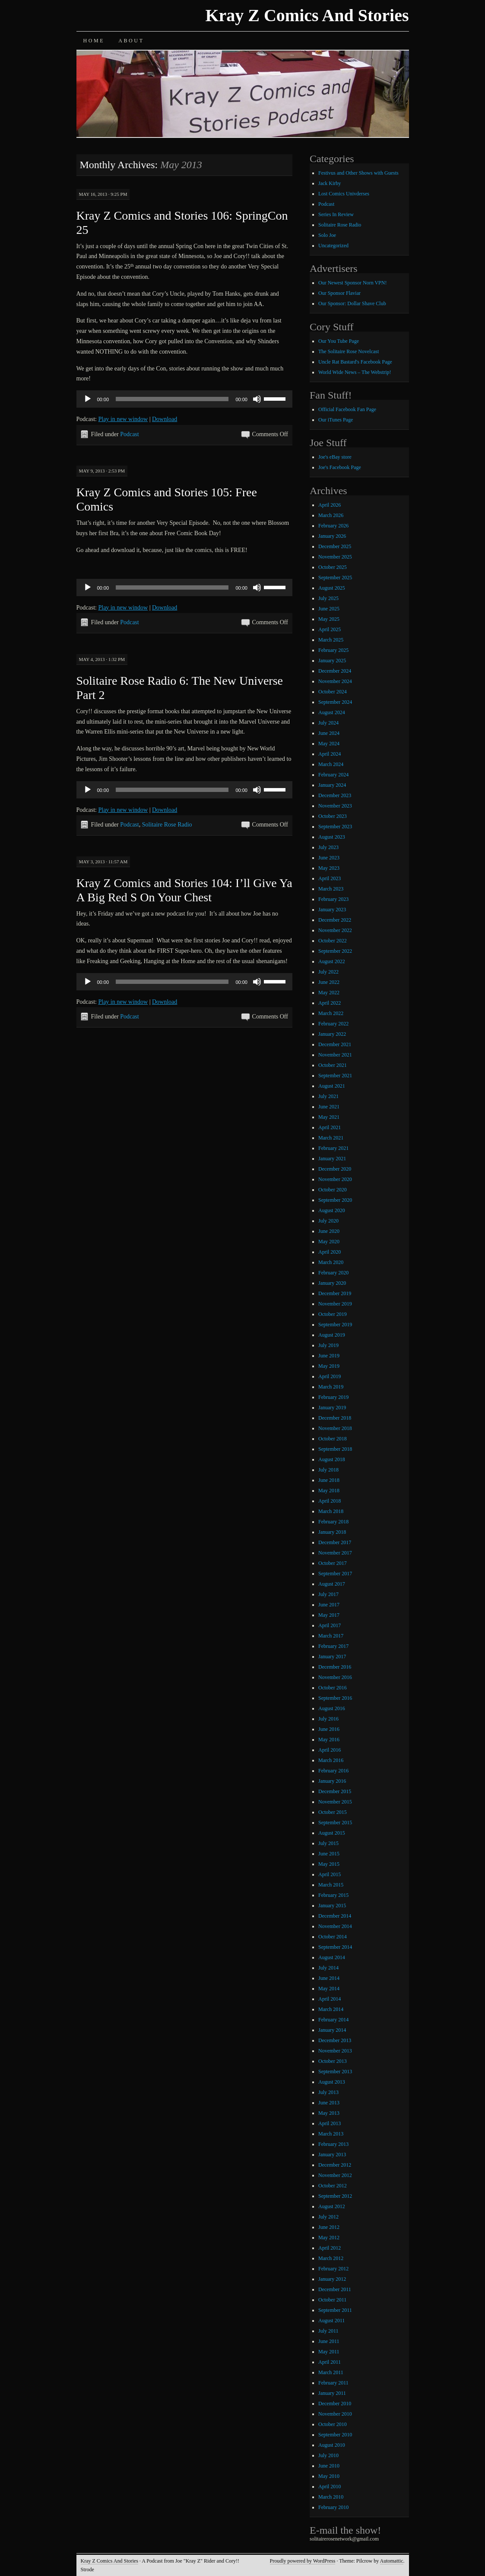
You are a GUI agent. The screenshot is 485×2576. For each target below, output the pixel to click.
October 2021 (332, 1065)
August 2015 (331, 1833)
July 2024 (328, 723)
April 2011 (329, 2362)
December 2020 (334, 1169)
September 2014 (335, 1947)
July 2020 (328, 1221)
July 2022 (328, 972)
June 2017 (328, 1605)
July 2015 (328, 1843)
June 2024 (328, 733)
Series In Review (336, 214)
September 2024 (335, 702)
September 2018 (335, 1449)
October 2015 (332, 1812)
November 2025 (335, 557)
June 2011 (328, 2341)
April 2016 (329, 1750)
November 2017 (335, 1553)
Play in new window (123, 419)
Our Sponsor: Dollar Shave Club (352, 303)
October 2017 (332, 1563)
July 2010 (328, 2455)
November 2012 (335, 2175)
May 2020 (328, 1242)
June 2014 (328, 1978)
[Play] (87, 399)
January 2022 (332, 1034)
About (131, 41)
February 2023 (333, 899)
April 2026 (329, 505)
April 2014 (329, 1999)
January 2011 (332, 2393)
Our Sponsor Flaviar (339, 293)
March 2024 (330, 764)
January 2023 (332, 910)
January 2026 (332, 536)
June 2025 (328, 609)
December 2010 (334, 2403)
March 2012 (330, 2258)
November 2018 (335, 1428)
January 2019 (332, 1408)
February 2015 (333, 1895)
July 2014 (328, 1968)
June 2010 (328, 2466)
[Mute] (257, 399)
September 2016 (335, 1698)
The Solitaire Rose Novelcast (348, 351)
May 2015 (328, 1864)
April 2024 (329, 754)
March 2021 (330, 1138)
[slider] (172, 399)
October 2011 (332, 2300)
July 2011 (328, 2331)
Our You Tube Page (338, 341)
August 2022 (331, 961)
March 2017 (330, 1636)
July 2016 (328, 1719)
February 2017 (333, 1646)
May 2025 (328, 619)
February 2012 (333, 2269)
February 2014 (333, 2020)
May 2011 (328, 2352)
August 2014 (331, 1957)
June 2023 (328, 858)
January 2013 (332, 2154)
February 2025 (333, 650)
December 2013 (334, 2040)
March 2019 (330, 1387)
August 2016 (331, 1708)
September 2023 (335, 827)
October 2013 (332, 2061)
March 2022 (330, 1013)
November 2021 (335, 1055)
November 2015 (335, 1802)
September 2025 (335, 578)
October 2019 (332, 1314)
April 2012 (329, 2248)
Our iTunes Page (335, 420)
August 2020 (331, 1210)
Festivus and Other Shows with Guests (358, 173)
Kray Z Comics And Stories (307, 15)
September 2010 (335, 2435)
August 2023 (331, 837)
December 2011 (334, 2289)
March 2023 (330, 889)
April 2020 (329, 1252)
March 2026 (330, 515)
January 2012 (332, 2279)
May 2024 (328, 744)
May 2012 (328, 2237)
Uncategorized (333, 246)
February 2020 (333, 1273)
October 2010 (332, 2424)
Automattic (391, 2561)
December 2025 (334, 546)
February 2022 (333, 1024)
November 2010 (335, 2414)
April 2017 (329, 1625)
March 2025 (330, 640)
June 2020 (328, 1231)
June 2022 (328, 982)
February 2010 (333, 2507)
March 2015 (330, 1885)
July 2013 (328, 2092)
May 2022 (328, 993)
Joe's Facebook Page (339, 467)
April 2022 (329, 1003)
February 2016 (333, 1771)
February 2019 (333, 1397)
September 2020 (335, 1200)
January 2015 (332, 1905)
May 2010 (328, 2476)
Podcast (129, 434)
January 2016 (332, 1781)
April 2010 (329, 2486)
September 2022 (335, 951)
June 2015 (328, 1854)
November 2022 (335, 930)
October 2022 (332, 941)
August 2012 (331, 2206)
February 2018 (333, 1522)
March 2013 (330, 2134)
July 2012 (328, 2217)
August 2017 (331, 1584)
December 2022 (334, 920)
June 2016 (328, 1729)
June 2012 (328, 2227)
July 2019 (328, 1345)
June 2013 (328, 2103)
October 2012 (332, 2186)
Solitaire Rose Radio (167, 824)
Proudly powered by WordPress (303, 2561)
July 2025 (328, 598)
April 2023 (329, 878)
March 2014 (330, 2009)
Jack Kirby (329, 183)
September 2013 (335, 2071)
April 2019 (329, 1376)
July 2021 (328, 1096)
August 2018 (331, 1459)
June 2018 (328, 1480)
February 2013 (333, 2144)
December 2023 (334, 795)
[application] (184, 399)
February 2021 (333, 1148)
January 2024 (332, 785)
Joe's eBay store (335, 457)
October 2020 (332, 1190)
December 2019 (334, 1293)
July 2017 (328, 1594)
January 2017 (332, 1656)
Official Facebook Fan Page (347, 409)
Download (164, 419)
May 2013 (328, 2113)
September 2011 (335, 2310)
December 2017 (334, 1542)
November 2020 (335, 1179)
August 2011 (331, 2320)
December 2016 (334, 1667)
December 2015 (334, 1791)
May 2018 (328, 1491)
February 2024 (333, 775)
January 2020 (332, 1283)
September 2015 (335, 1822)
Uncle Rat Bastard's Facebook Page (355, 362)
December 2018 (334, 1418)
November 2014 (335, 1926)
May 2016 (328, 1739)
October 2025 (332, 567)
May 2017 (328, 1615)
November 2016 (335, 1677)
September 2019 (335, 1325)
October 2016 (332, 1688)
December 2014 (334, 1916)
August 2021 (331, 1086)
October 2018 (332, 1439)
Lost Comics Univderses (343, 194)
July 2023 (328, 847)
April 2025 (329, 629)
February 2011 (333, 2383)
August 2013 (331, 2082)
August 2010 (331, 2445)
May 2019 (328, 1366)
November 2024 (335, 681)
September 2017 (335, 1573)
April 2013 (329, 2123)
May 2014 (328, 1988)
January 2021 (332, 1159)
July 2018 (328, 1470)
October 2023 (332, 816)
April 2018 (329, 1501)
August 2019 (331, 1335)
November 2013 (335, 2051)
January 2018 (332, 1532)
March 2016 (330, 1760)
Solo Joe (327, 235)
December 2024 (334, 671)
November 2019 (335, 1304)
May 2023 (328, 868)
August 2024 (331, 712)
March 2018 (330, 1511)
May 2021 (328, 1117)
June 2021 (328, 1107)
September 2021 (335, 1076)
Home (94, 41)
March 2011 (330, 2372)
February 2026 (333, 526)
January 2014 (332, 2030)
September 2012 (335, 2196)
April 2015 (329, 1874)
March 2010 (330, 2497)
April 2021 (329, 1127)
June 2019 (328, 1356)
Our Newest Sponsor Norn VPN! (352, 283)
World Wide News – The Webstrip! (354, 372)
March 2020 (330, 1262)
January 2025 (332, 661)
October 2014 (332, 1937)
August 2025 (331, 588)
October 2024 (332, 692)
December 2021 (334, 1044)
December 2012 (334, 2165)
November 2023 (335, 806)
